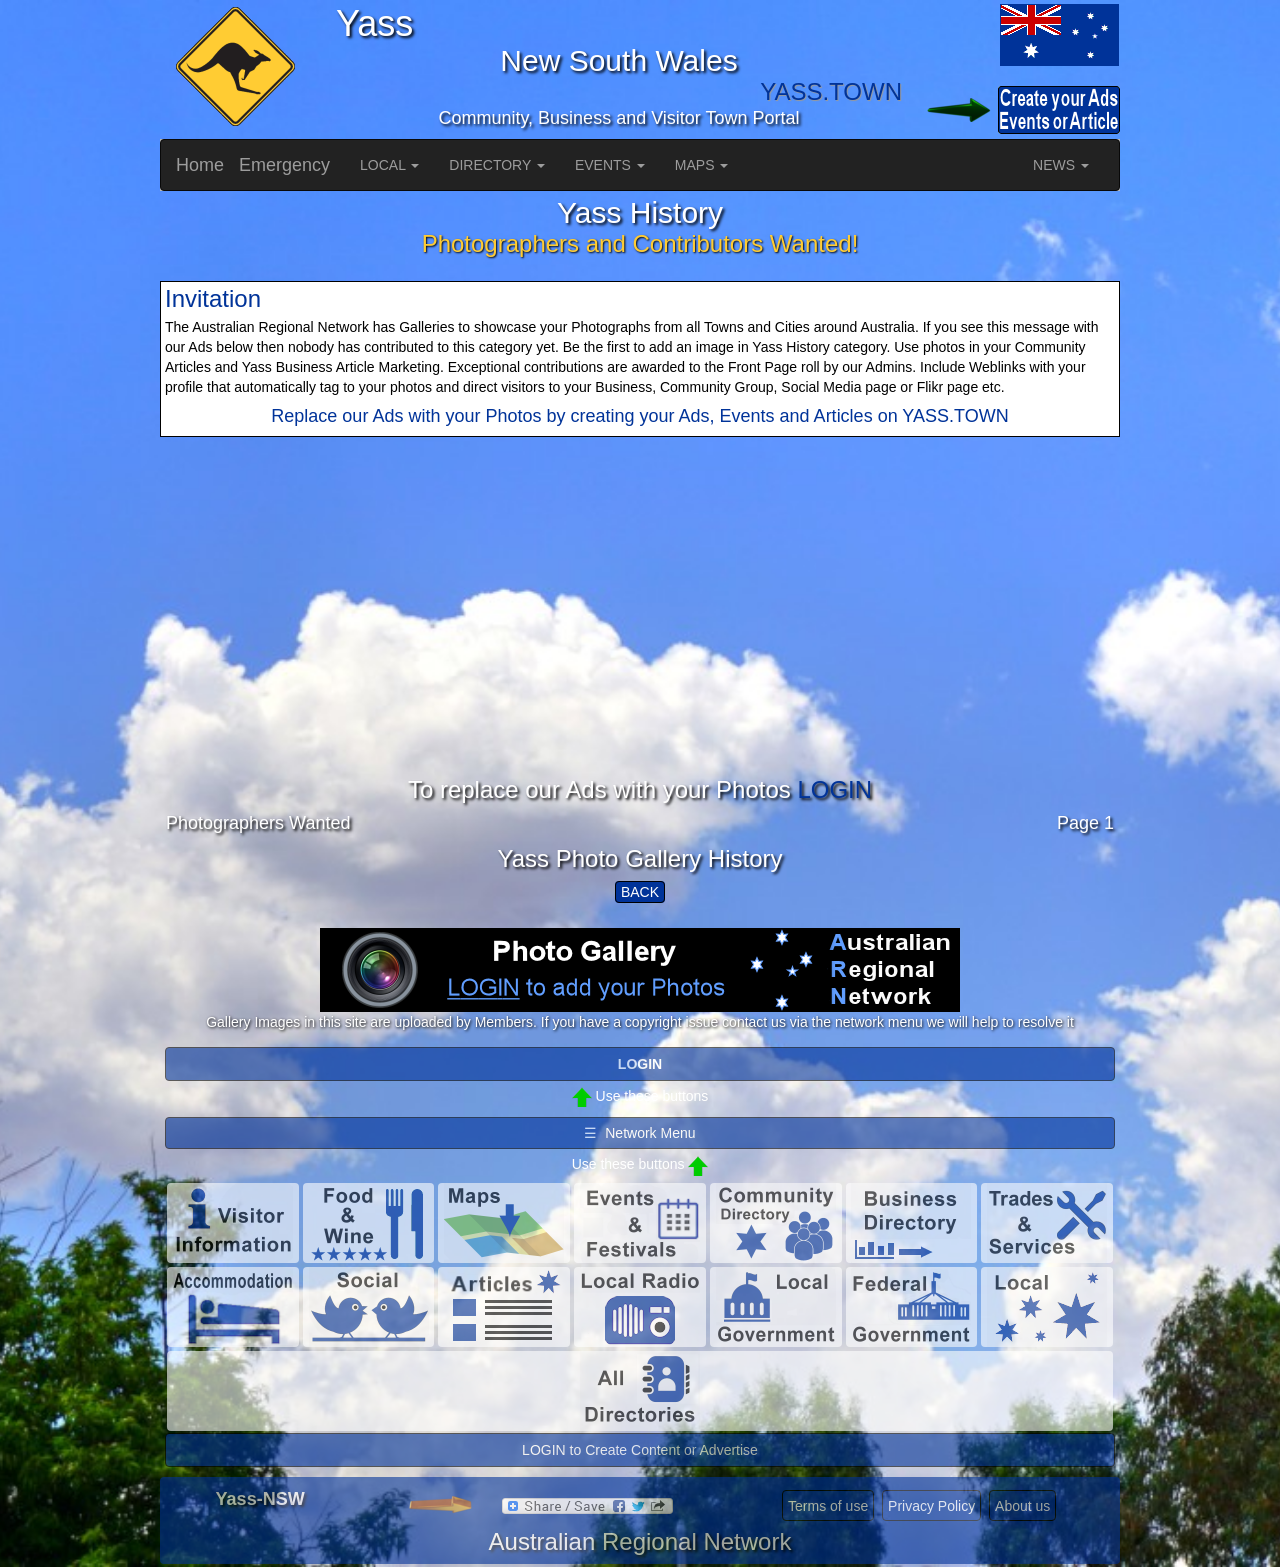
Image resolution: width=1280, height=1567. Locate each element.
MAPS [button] (702, 165)
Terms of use (828, 1506)
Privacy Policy (931, 1506)
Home (200, 165)
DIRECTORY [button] (497, 165)
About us (1022, 1506)
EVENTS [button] (610, 165)
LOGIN (834, 789)
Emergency (284, 165)
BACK (640, 892)
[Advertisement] (640, 637)
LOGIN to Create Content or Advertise (640, 1450)
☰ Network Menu (639, 1133)
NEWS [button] (1061, 165)
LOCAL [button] (389, 165)
